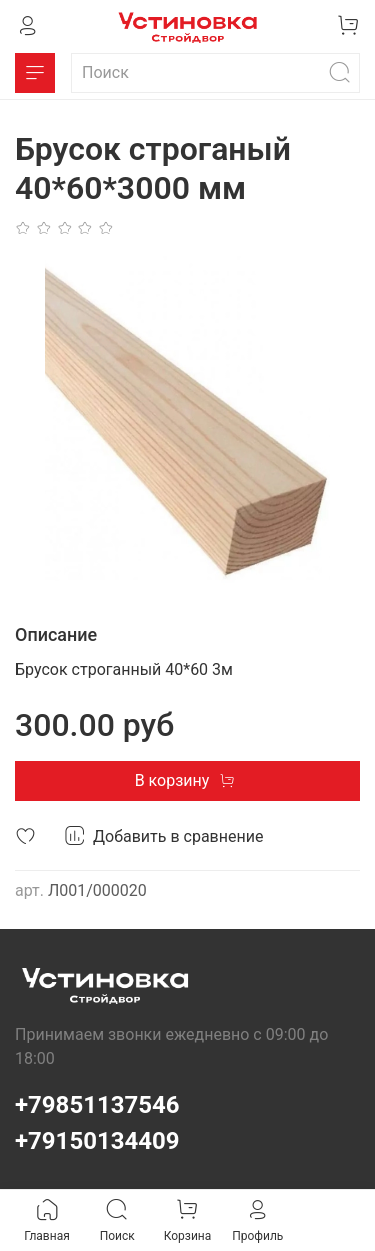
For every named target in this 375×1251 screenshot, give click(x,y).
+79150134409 (97, 1141)
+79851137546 (97, 1105)
